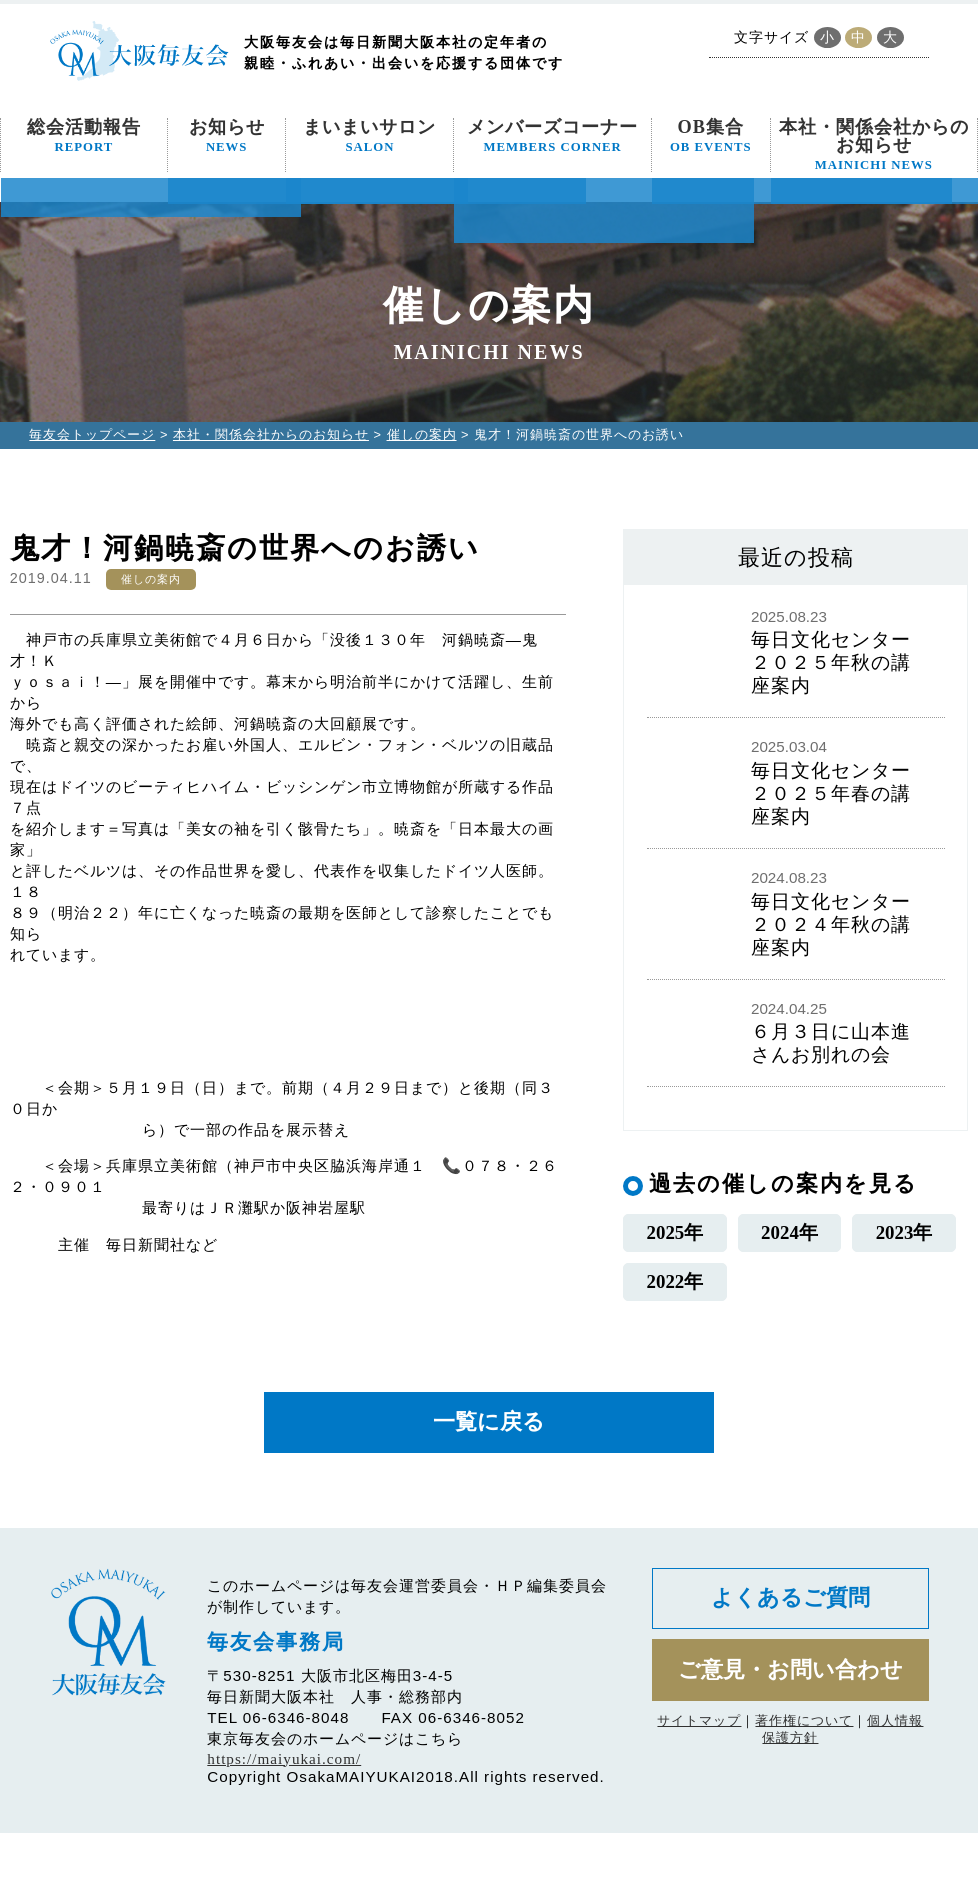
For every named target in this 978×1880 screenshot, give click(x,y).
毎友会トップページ (92, 434)
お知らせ (227, 136)
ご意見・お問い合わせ (790, 1719)
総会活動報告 (84, 136)
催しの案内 (422, 434)
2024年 (789, 1242)
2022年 (675, 1314)
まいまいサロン (369, 136)
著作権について (804, 1771)
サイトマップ (699, 1771)
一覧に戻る (489, 1468)
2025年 (675, 1242)
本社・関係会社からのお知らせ (874, 145)
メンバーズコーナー (552, 136)
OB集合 (711, 136)
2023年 (904, 1242)
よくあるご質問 (790, 1646)
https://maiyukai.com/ (284, 1805)
